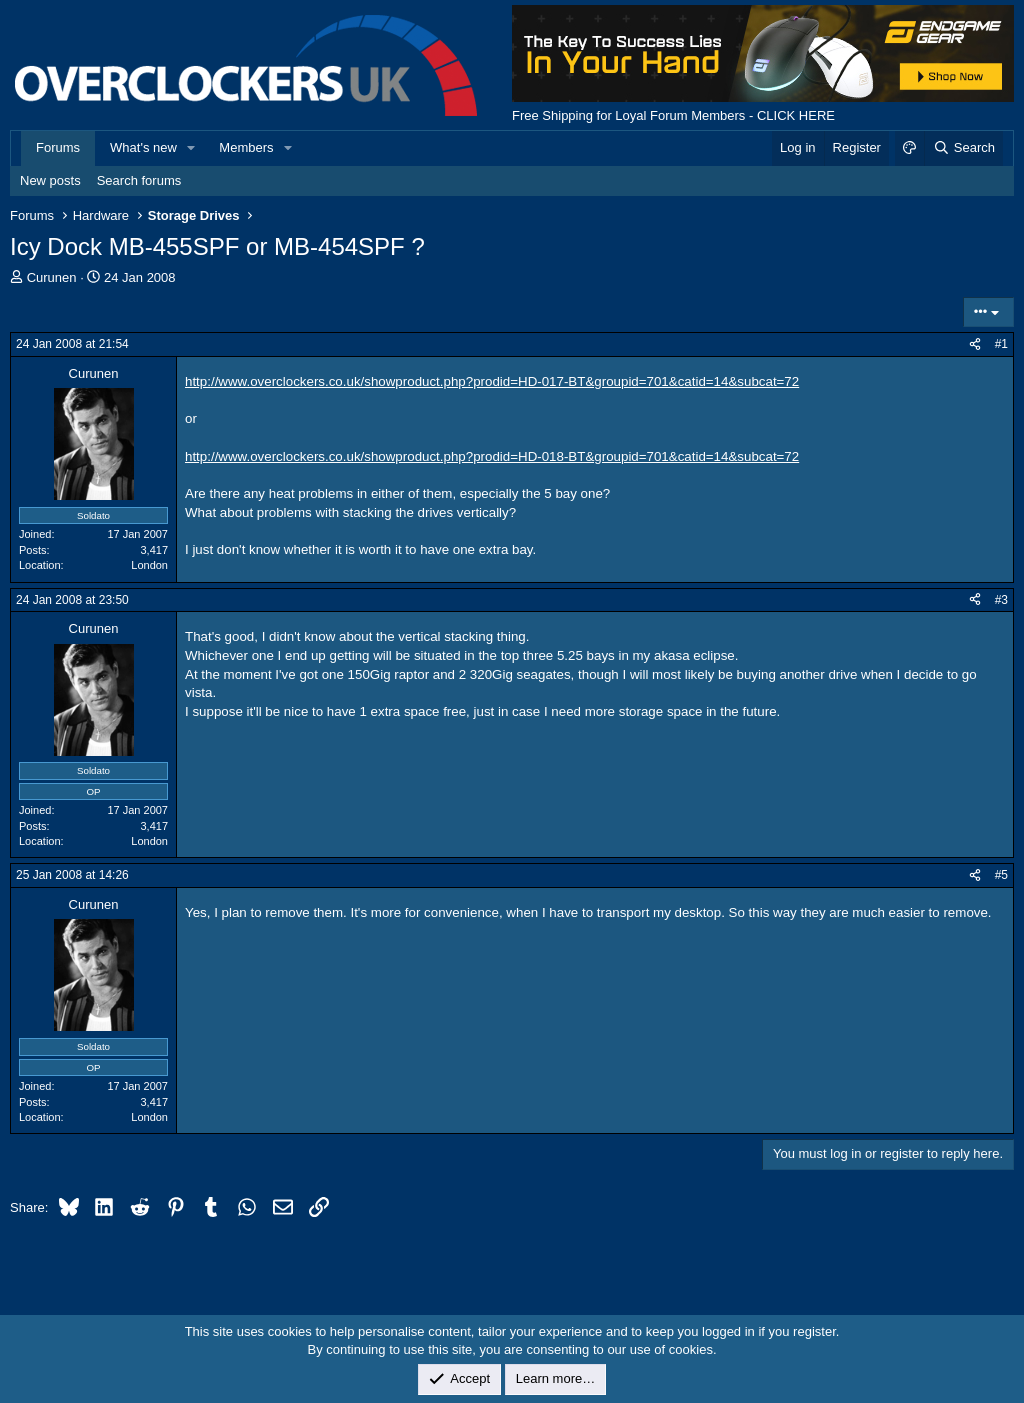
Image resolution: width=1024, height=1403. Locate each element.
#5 (1001, 875)
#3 (1001, 600)
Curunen (52, 277)
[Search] (963, 148)
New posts (50, 180)
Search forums (139, 180)
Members (246, 147)
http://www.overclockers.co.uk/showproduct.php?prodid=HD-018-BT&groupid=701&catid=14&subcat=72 (492, 456)
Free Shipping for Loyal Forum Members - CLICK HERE (673, 115)
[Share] (975, 344)
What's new (143, 147)
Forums (58, 147)
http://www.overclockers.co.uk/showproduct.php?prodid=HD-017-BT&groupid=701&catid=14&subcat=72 (492, 381)
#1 (1001, 344)
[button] (192, 148)
